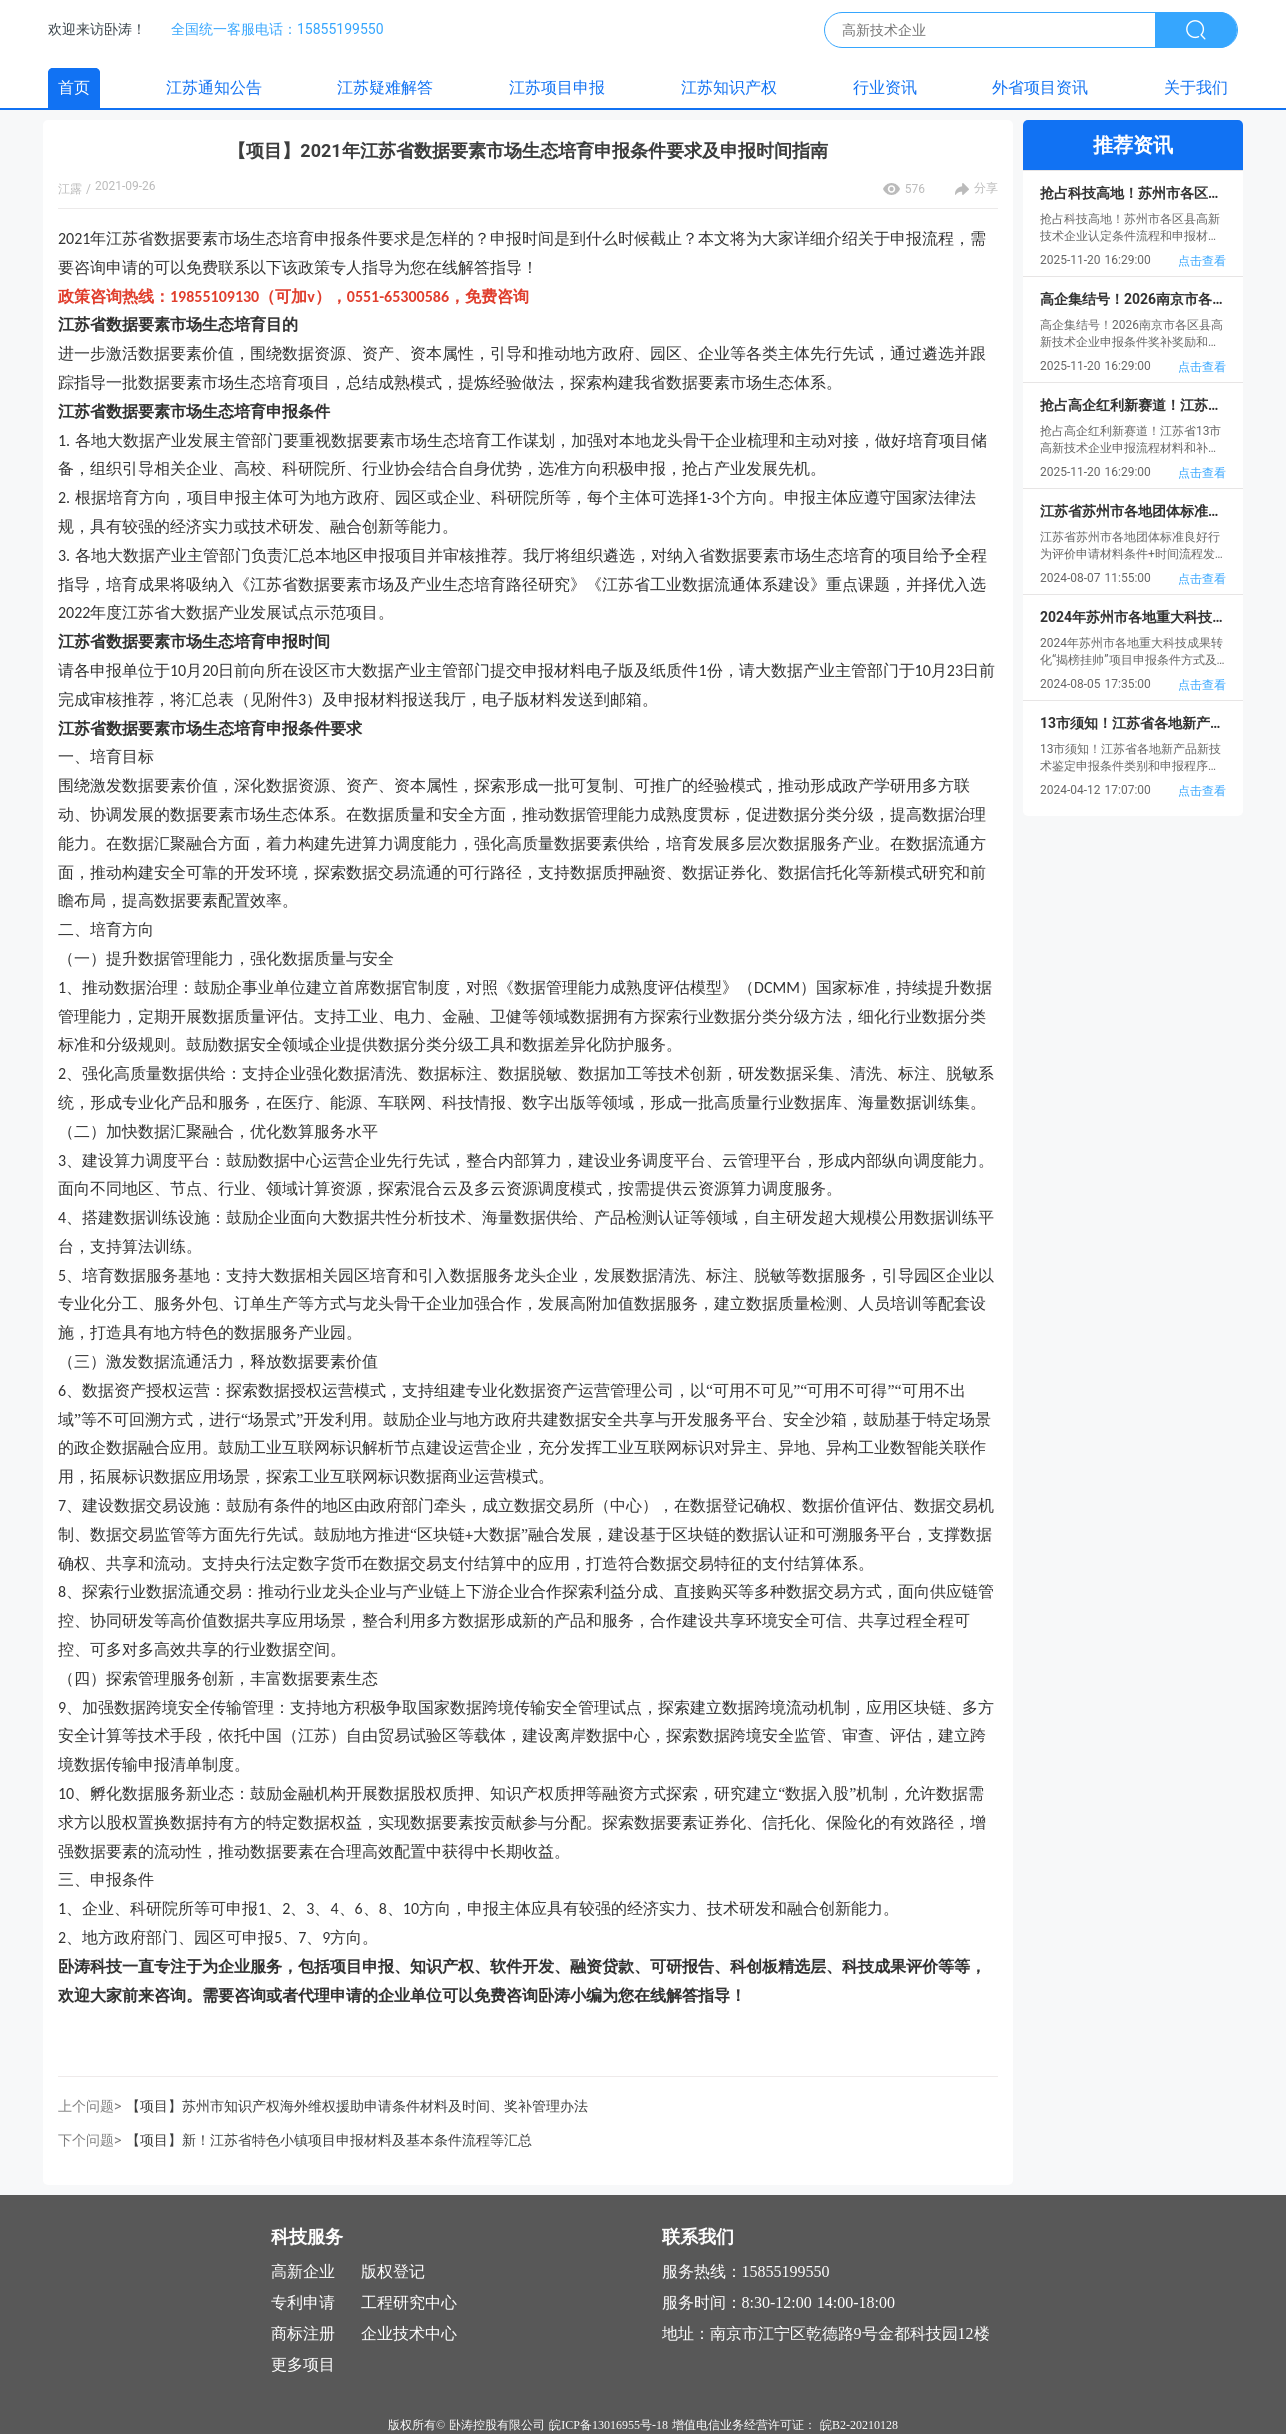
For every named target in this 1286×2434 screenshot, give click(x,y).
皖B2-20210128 (859, 2425)
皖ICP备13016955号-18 (608, 2425)
